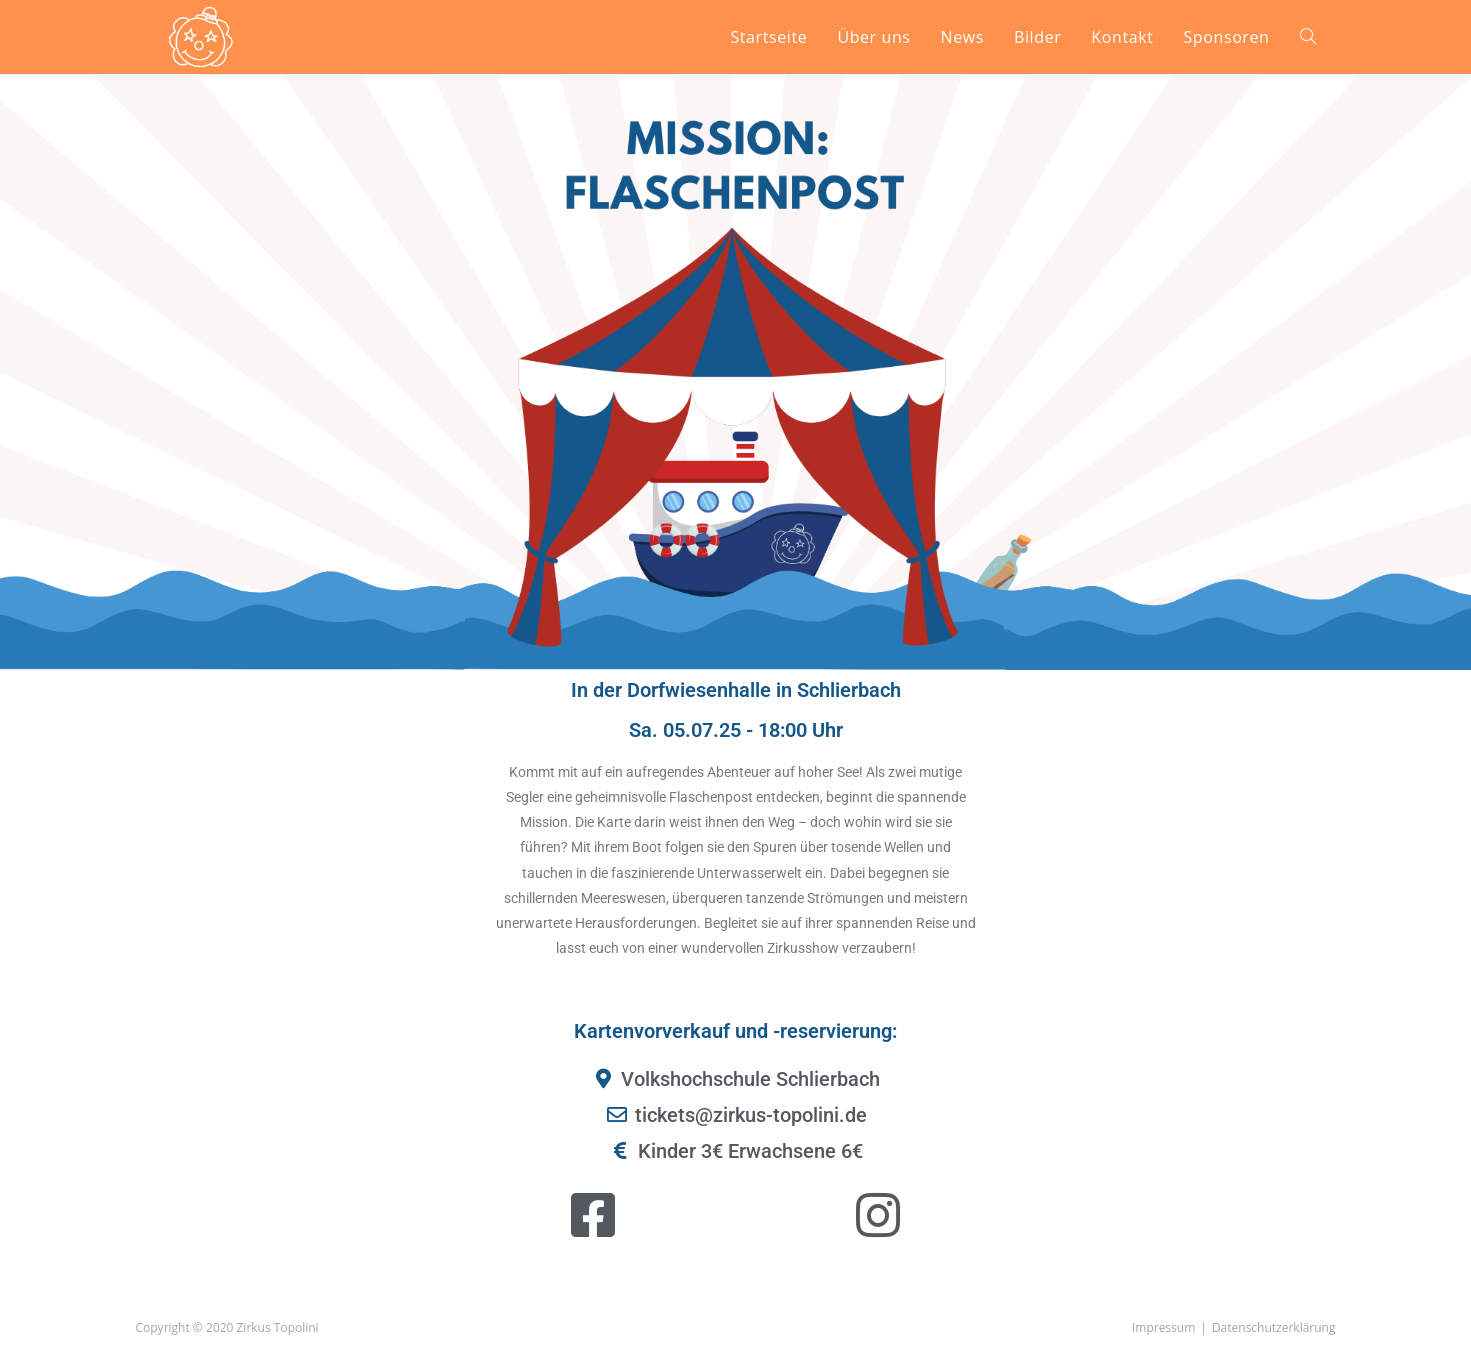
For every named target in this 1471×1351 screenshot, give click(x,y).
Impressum (1163, 1327)
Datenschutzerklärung (1274, 1327)
